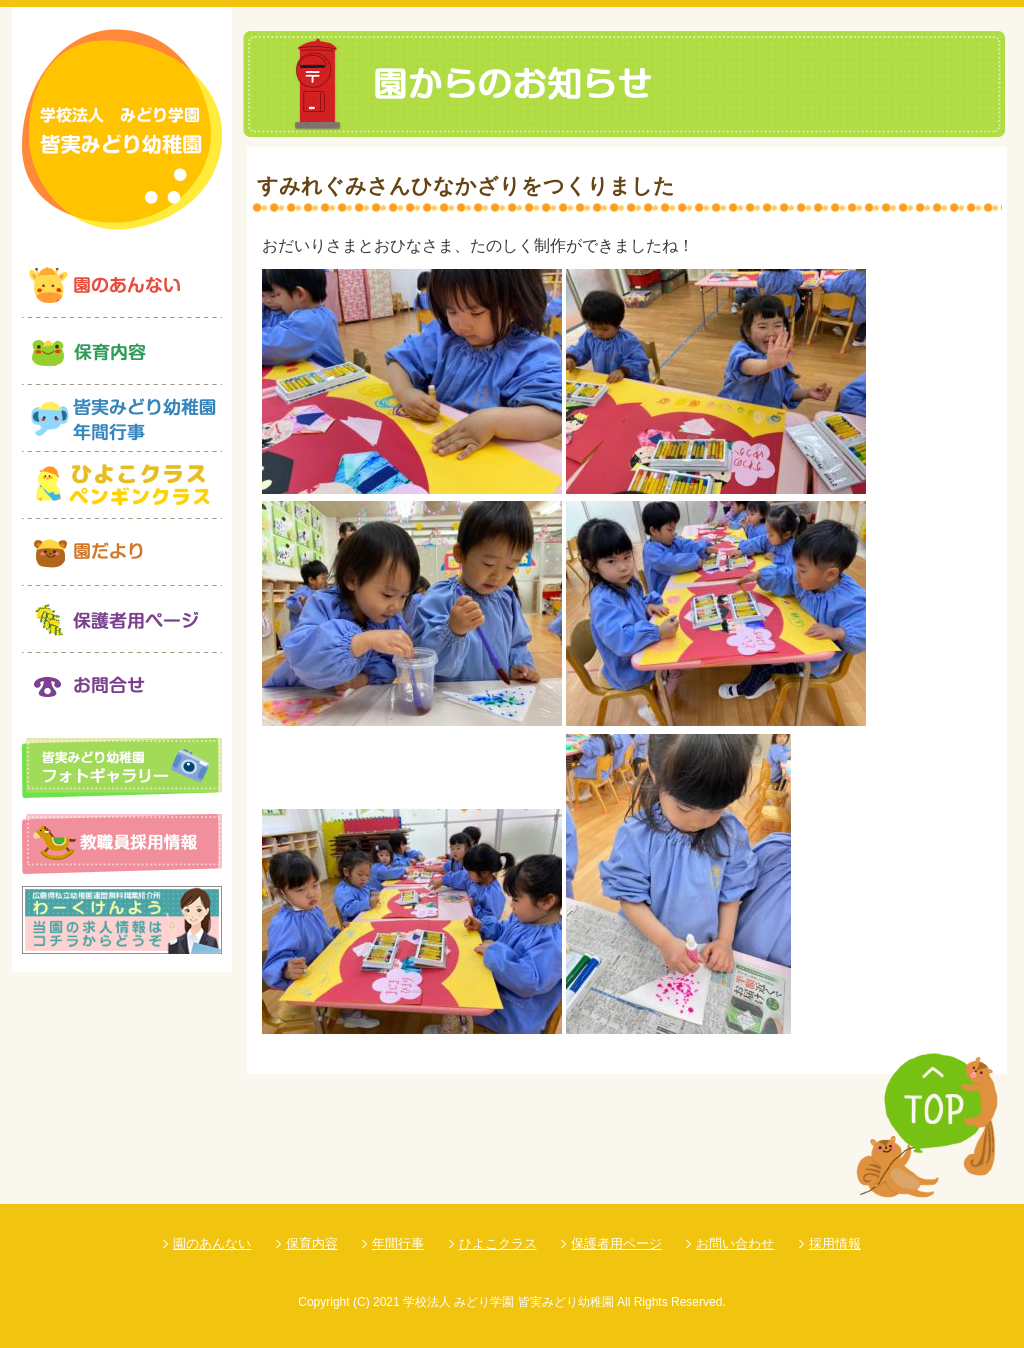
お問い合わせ (735, 1243)
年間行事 (398, 1243)
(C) (361, 1302)
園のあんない (212, 1243)
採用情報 (835, 1243)
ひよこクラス (498, 1243)
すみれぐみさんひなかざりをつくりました (466, 185)
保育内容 (312, 1243)
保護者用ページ (616, 1243)
